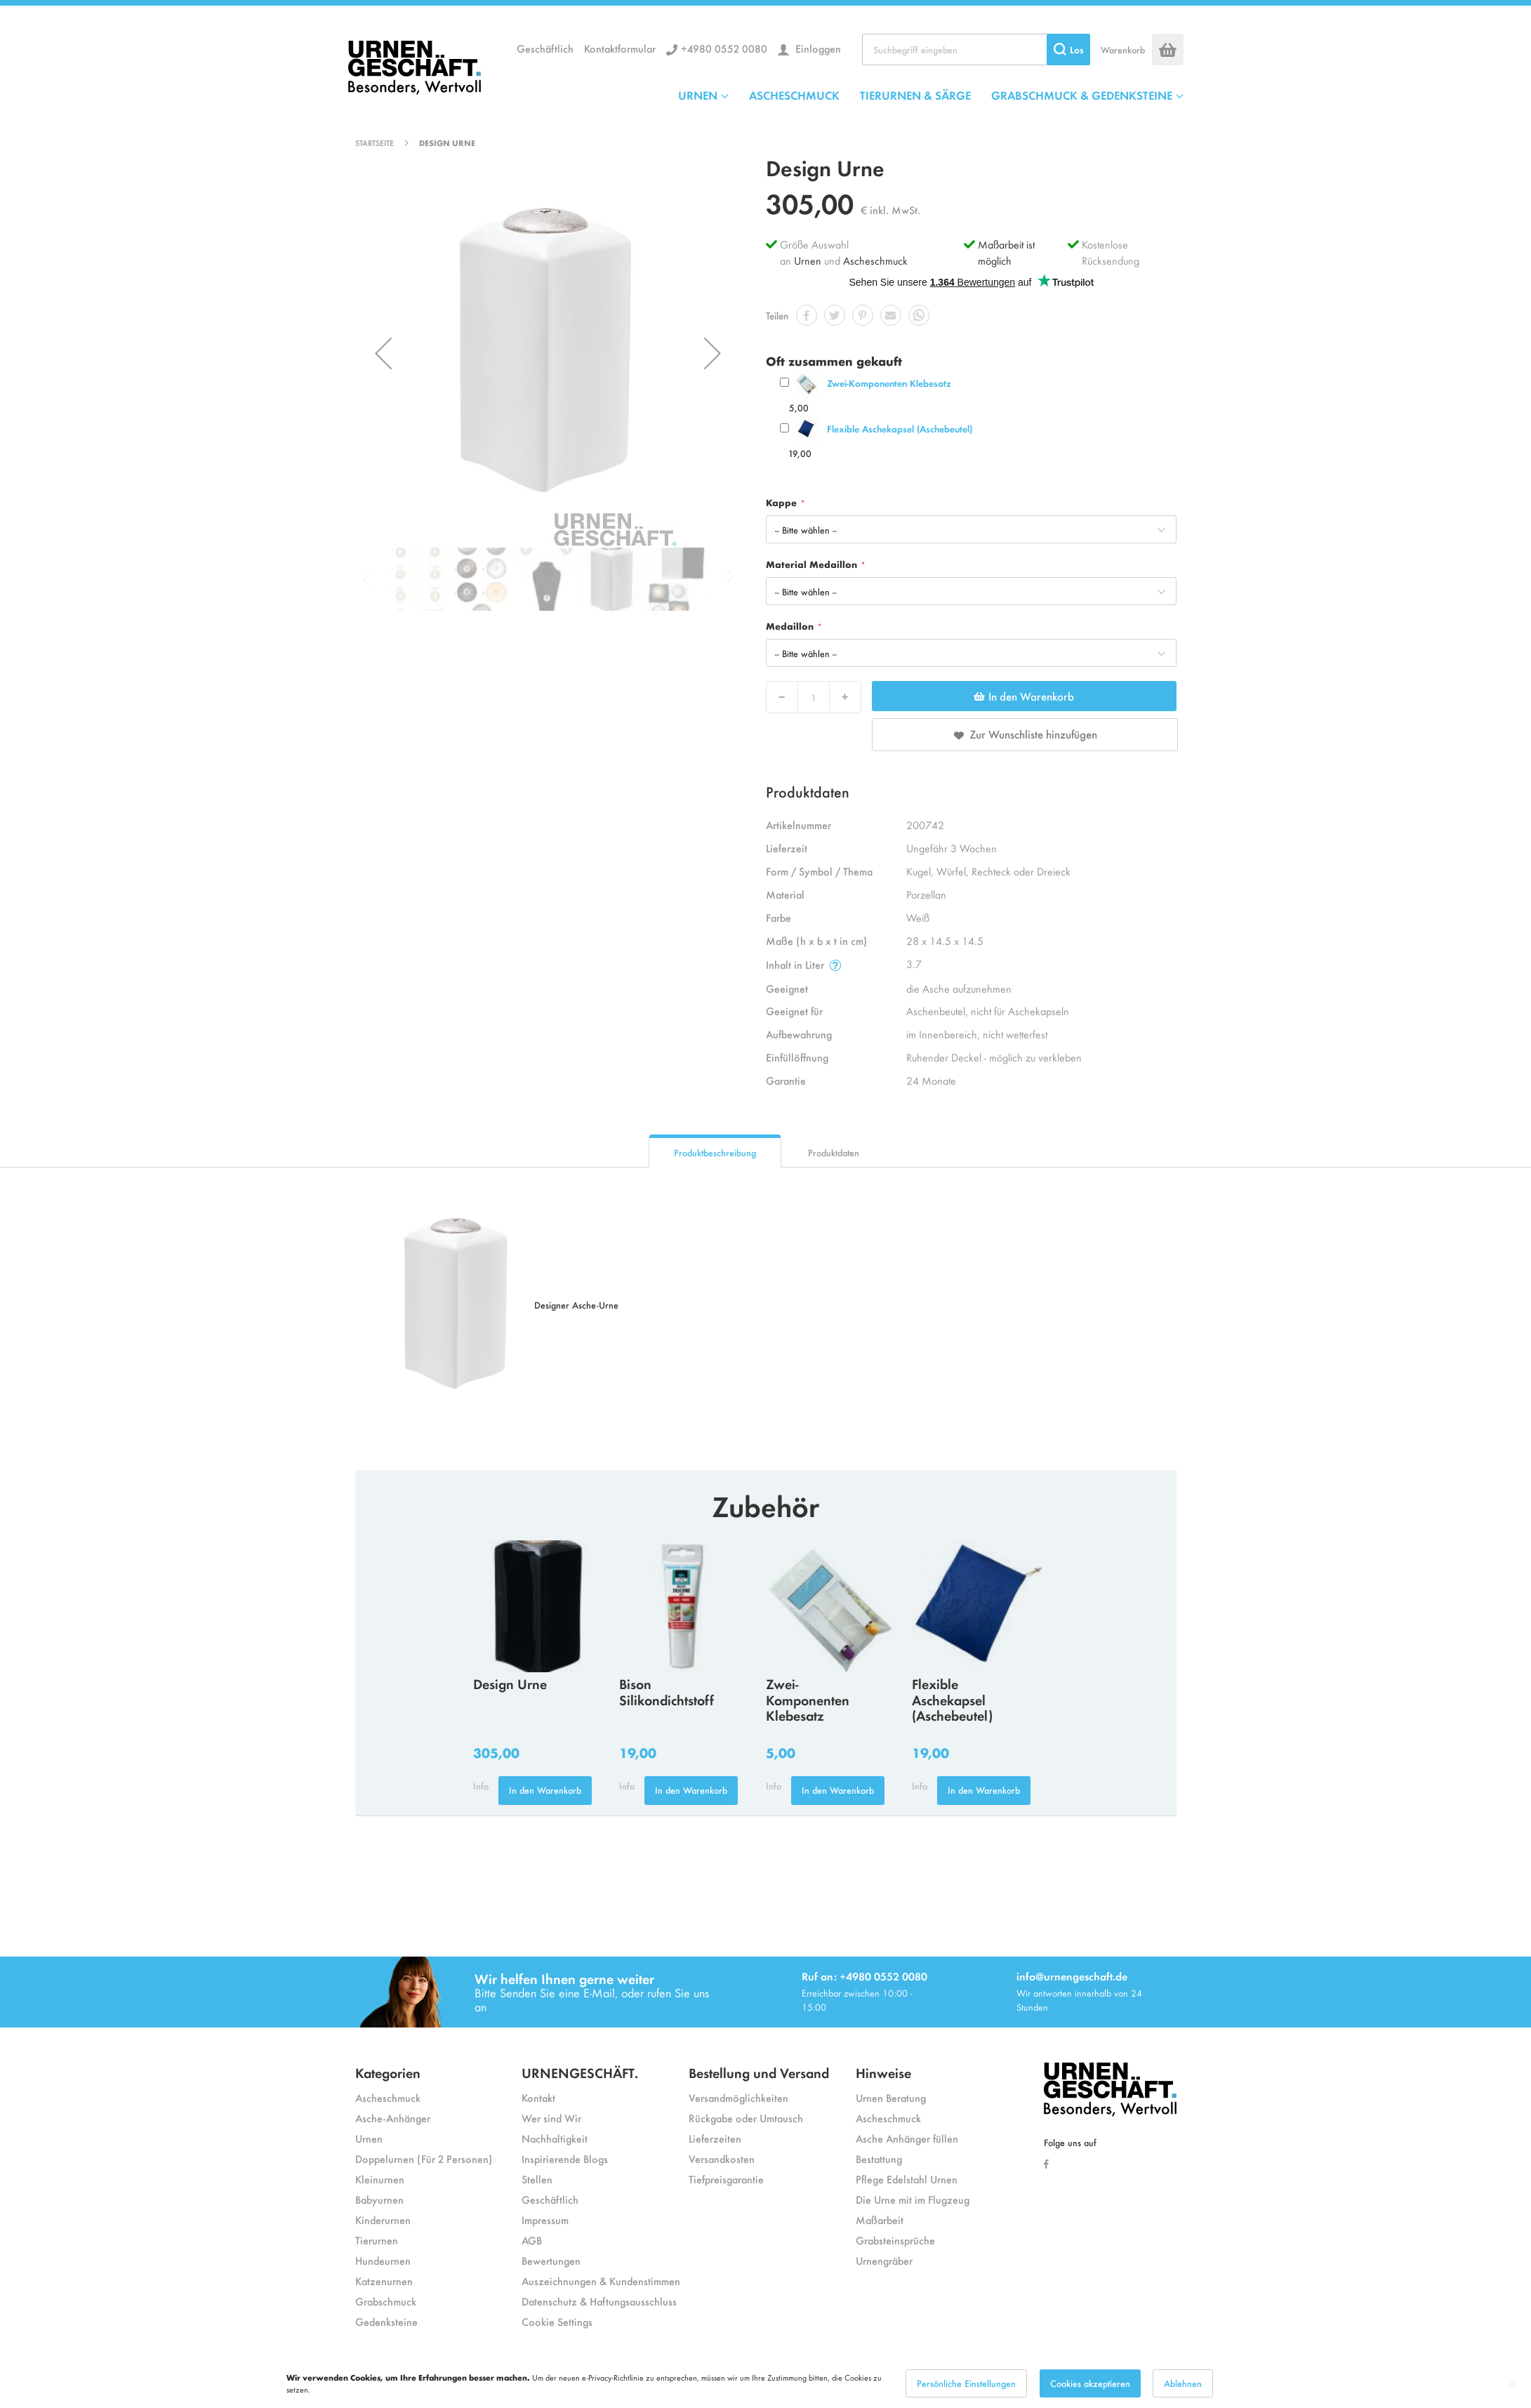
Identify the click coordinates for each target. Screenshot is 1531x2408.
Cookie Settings (557, 2321)
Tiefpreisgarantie (726, 2178)
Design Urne (510, 1683)
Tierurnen (376, 2239)
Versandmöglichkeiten (738, 2097)
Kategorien (387, 2072)
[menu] (931, 94)
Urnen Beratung (891, 2097)
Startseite (374, 142)
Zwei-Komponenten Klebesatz (889, 383)
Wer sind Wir (551, 2117)
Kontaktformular (620, 48)
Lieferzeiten (715, 2138)
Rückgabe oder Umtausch (746, 2117)
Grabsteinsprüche (895, 2239)
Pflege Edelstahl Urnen (906, 2178)
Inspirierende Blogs (565, 2158)
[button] (383, 353)
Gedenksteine (386, 2321)
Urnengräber (884, 2260)
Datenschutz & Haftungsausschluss (599, 2301)
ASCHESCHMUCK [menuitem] (794, 94)
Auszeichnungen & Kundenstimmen (601, 2280)
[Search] (1068, 49)
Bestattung (879, 2158)
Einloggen (817, 48)
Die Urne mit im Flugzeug (912, 2199)
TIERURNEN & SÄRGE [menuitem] (915, 94)
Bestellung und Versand (759, 2072)
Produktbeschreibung (715, 1152)
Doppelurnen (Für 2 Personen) (423, 2158)
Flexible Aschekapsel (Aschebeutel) (899, 428)
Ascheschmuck (875, 260)
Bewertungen (551, 2260)
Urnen (807, 260)
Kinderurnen (383, 2219)
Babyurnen (379, 2199)
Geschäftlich (545, 48)
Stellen (537, 2178)
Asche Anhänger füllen (907, 2138)
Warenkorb (1123, 49)
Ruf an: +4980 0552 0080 (864, 1976)
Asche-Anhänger (392, 2117)
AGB (532, 2239)
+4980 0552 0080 (724, 48)
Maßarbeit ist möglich (1006, 252)
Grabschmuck (385, 2301)
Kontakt (538, 2097)
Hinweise (883, 2072)
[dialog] (765, 2383)
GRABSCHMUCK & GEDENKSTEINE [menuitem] (1081, 94)
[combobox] (976, 49)
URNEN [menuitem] (697, 94)
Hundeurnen (383, 2260)
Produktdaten (833, 1152)
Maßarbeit (879, 2219)
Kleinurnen (379, 2178)
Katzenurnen (384, 2280)
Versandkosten (722, 2158)
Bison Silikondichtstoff (666, 1691)
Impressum (545, 2219)
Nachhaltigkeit (555, 2138)
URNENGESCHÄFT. (580, 2072)
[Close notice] (1513, 2384)
